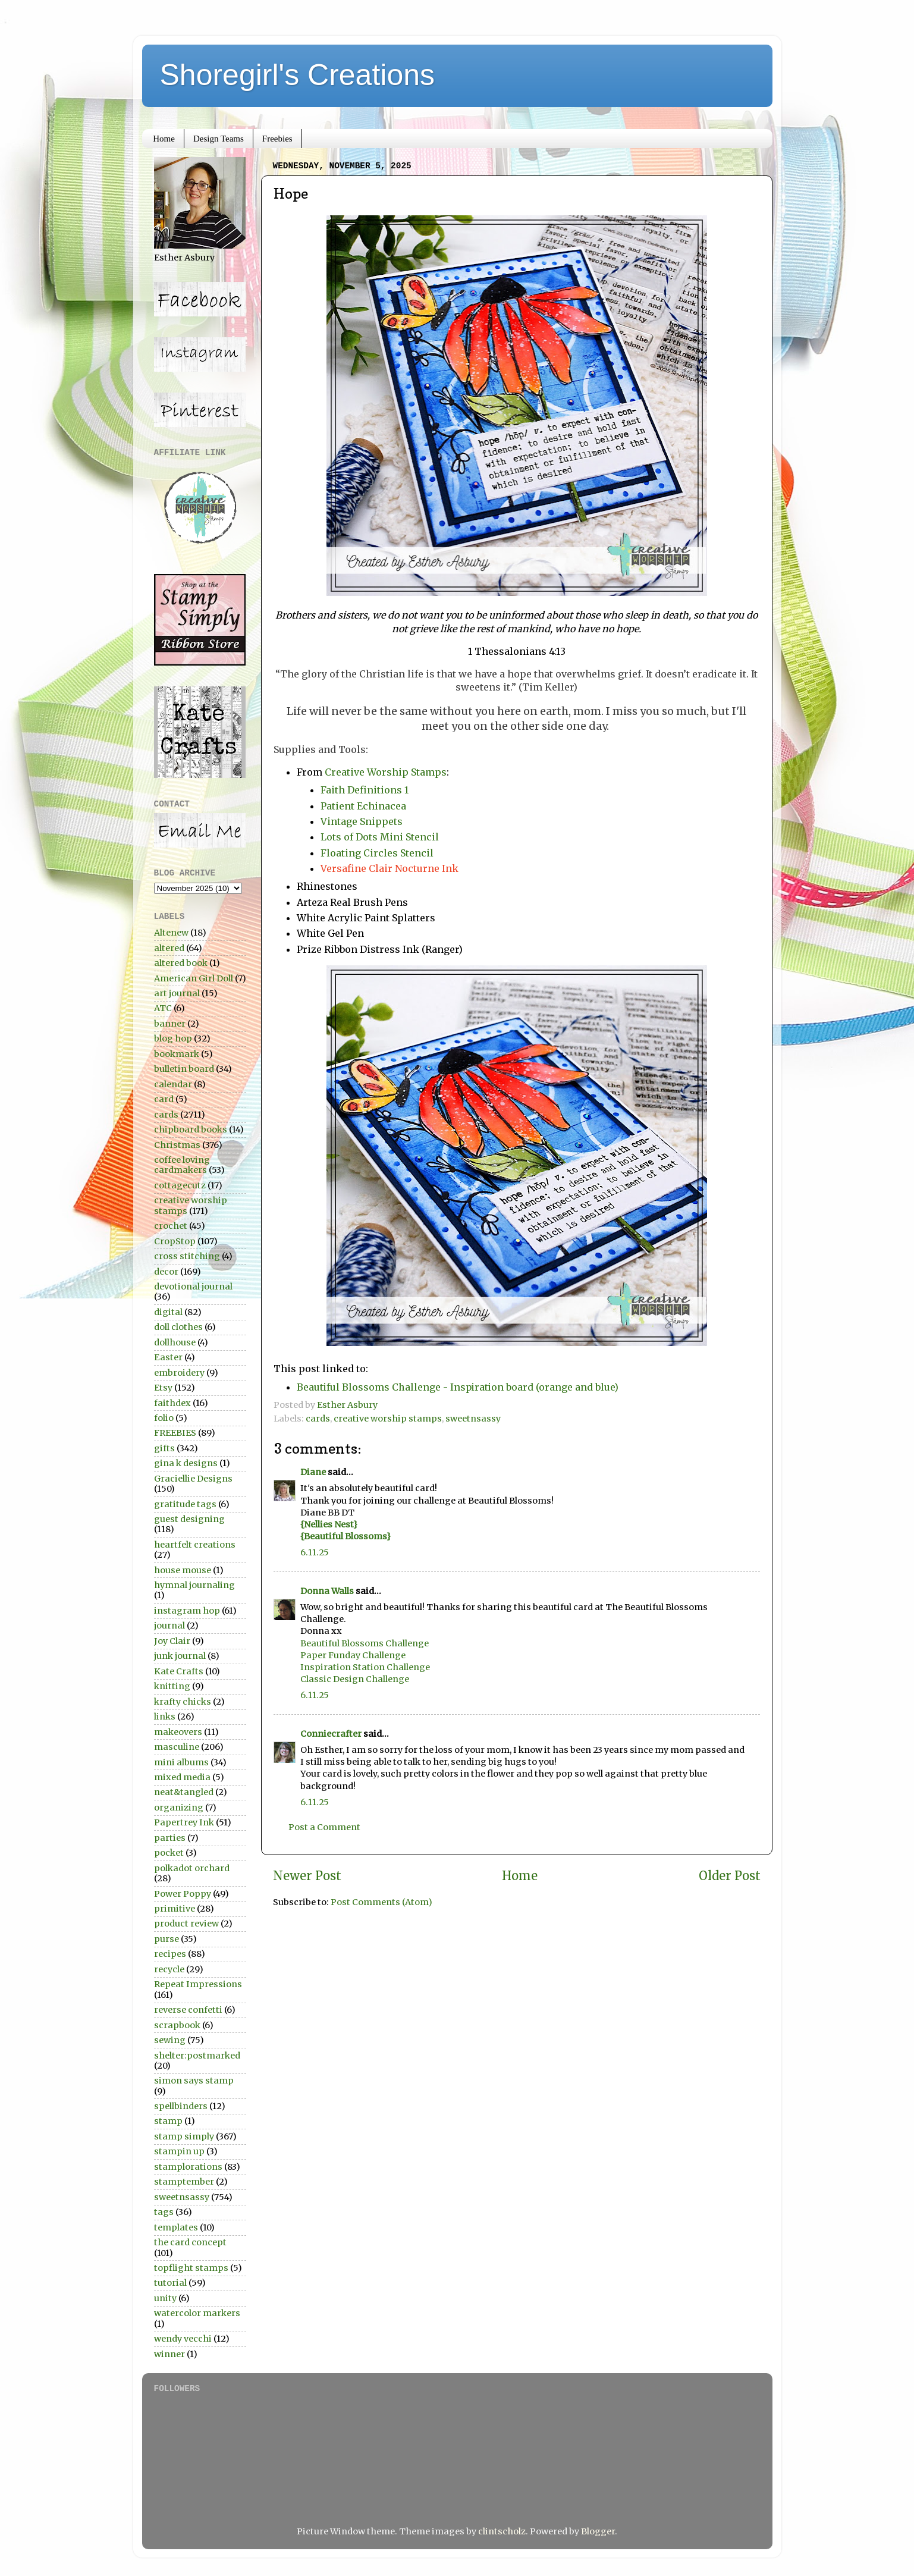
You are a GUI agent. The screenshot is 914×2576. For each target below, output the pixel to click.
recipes (170, 1954)
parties (170, 1838)
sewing (170, 2040)
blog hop (173, 1038)
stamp (168, 2121)
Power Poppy (182, 1893)
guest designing (189, 1519)
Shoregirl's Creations (297, 75)
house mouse (182, 1570)
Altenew (171, 932)
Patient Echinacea (363, 806)
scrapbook (177, 2025)
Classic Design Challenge (354, 1679)
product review (186, 1923)
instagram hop (187, 1610)
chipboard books (190, 1129)
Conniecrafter (331, 1733)
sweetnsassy (473, 1418)
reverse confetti (188, 2009)
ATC (163, 1008)
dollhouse (175, 1342)
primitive (174, 1908)
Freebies (277, 138)
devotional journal (193, 1286)
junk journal (180, 1656)
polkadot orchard (192, 1868)
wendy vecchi (183, 2338)
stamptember (184, 2181)
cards (318, 1418)
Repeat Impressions (198, 1984)
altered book (181, 963)
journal (169, 1625)
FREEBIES (175, 1432)
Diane (313, 1472)
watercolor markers (197, 2313)
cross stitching (187, 1256)
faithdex (172, 1403)
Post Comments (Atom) (381, 1902)
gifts (164, 1448)
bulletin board (184, 1068)
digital (168, 1312)
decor (166, 1271)
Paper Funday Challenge (353, 1655)
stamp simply (184, 2136)
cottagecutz (180, 1185)
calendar (173, 1084)
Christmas (177, 1145)
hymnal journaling (194, 1585)
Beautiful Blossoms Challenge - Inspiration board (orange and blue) (457, 1387)
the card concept (190, 2242)
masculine (176, 1747)
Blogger (598, 2531)
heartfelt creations (194, 1544)
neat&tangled (183, 1792)
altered (169, 948)
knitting (172, 1686)
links (164, 1716)
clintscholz (502, 2531)
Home (164, 138)
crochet (170, 1225)
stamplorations (188, 2166)
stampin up (179, 2151)
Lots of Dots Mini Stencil (380, 837)
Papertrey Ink (184, 1822)
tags (164, 2212)
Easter (168, 1357)
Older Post (730, 1876)
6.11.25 (314, 1552)
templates (176, 2227)
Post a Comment (324, 1827)
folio (164, 1418)
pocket (169, 1852)
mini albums (181, 1762)
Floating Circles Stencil (377, 853)
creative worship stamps (388, 1418)
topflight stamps (191, 2268)
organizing (178, 1807)
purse (166, 1939)
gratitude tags (185, 1504)
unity (165, 2298)
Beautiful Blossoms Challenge (364, 1643)
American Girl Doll (193, 978)
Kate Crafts (178, 1671)
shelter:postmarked (197, 2055)
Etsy (163, 1387)
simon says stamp (194, 2080)
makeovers (178, 1732)
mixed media (182, 1777)
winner (169, 2354)
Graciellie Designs (193, 1478)
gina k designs (186, 1463)
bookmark (176, 1054)
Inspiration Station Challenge (365, 1667)
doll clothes (178, 1327)
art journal (177, 993)
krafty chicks (182, 1701)
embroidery (179, 1372)
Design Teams (218, 138)
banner (170, 1023)
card (164, 1099)
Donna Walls (327, 1591)
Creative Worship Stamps (386, 772)
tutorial (170, 2282)
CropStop (175, 1241)
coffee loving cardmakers (182, 1164)
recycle (169, 1969)
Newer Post (307, 1876)
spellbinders (181, 2106)
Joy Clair (172, 1641)
